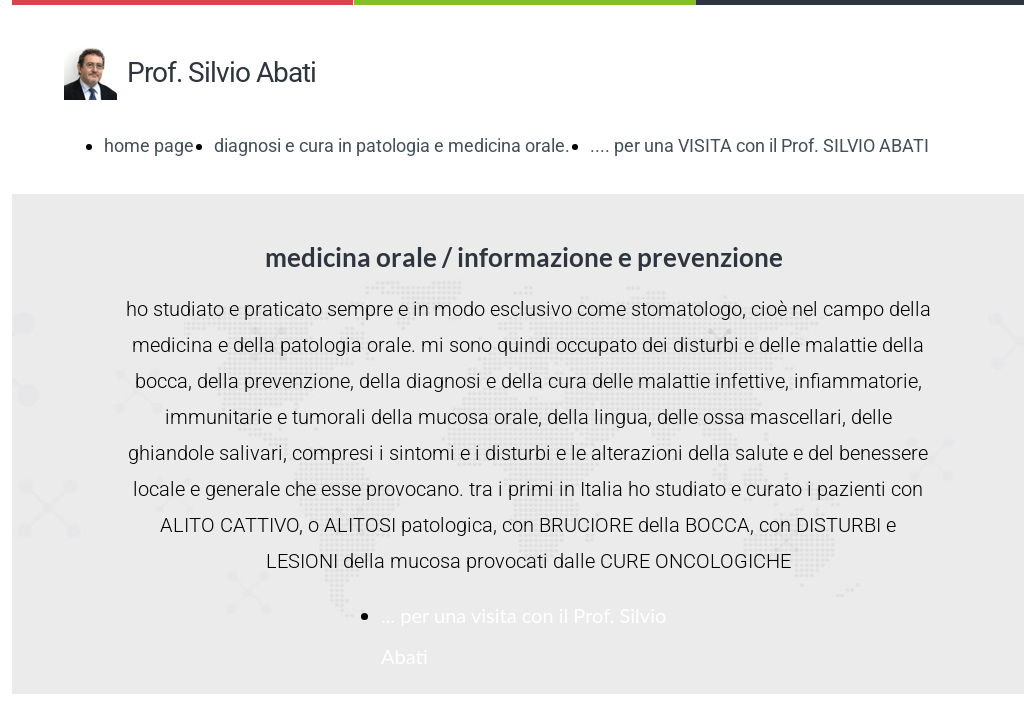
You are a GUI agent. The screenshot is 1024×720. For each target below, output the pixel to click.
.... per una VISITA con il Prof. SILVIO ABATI (759, 145)
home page (149, 145)
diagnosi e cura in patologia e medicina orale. (392, 145)
